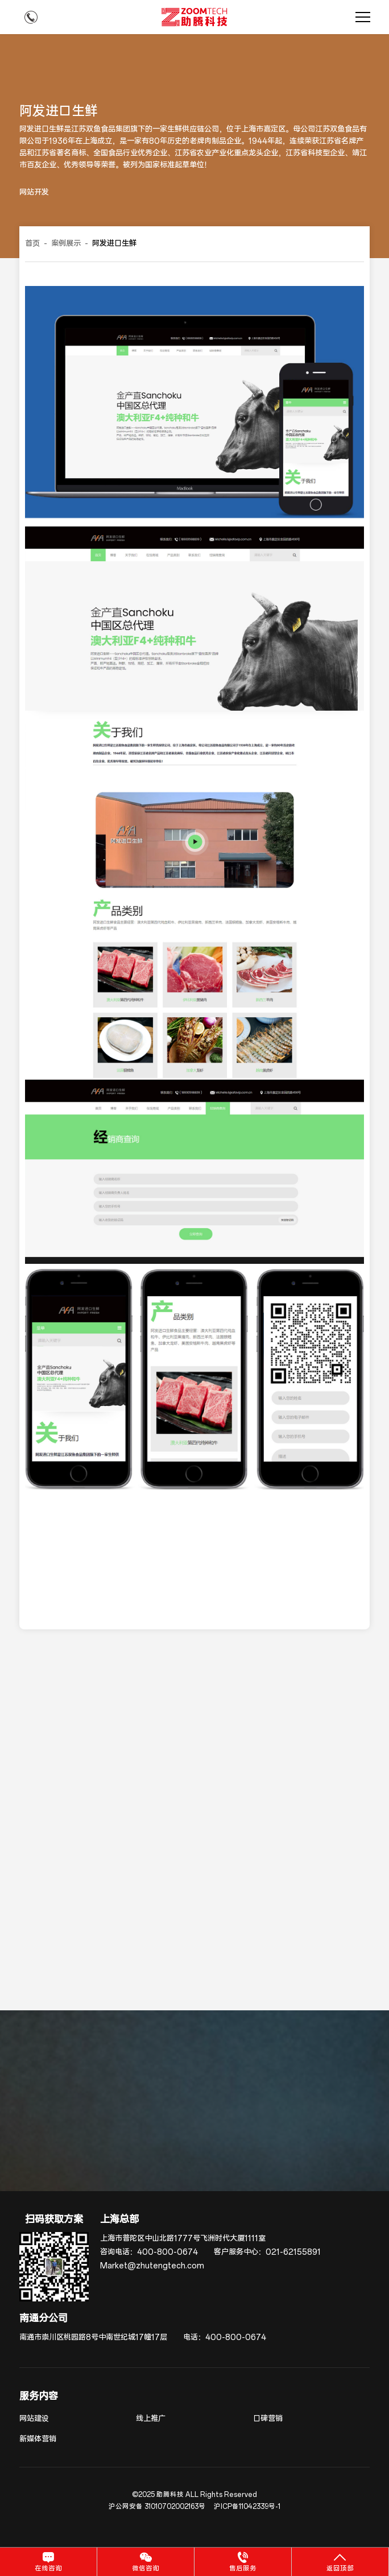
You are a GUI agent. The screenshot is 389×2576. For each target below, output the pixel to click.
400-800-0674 (167, 2252)
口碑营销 (268, 2419)
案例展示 (66, 243)
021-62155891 (293, 2252)
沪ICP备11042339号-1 (247, 2507)
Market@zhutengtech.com (152, 2266)
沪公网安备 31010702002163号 (157, 2507)
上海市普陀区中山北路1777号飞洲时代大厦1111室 (183, 2238)
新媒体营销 (37, 2439)
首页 (32, 243)
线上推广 (150, 2419)
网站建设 (34, 2419)
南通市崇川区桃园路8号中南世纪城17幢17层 (93, 2337)
